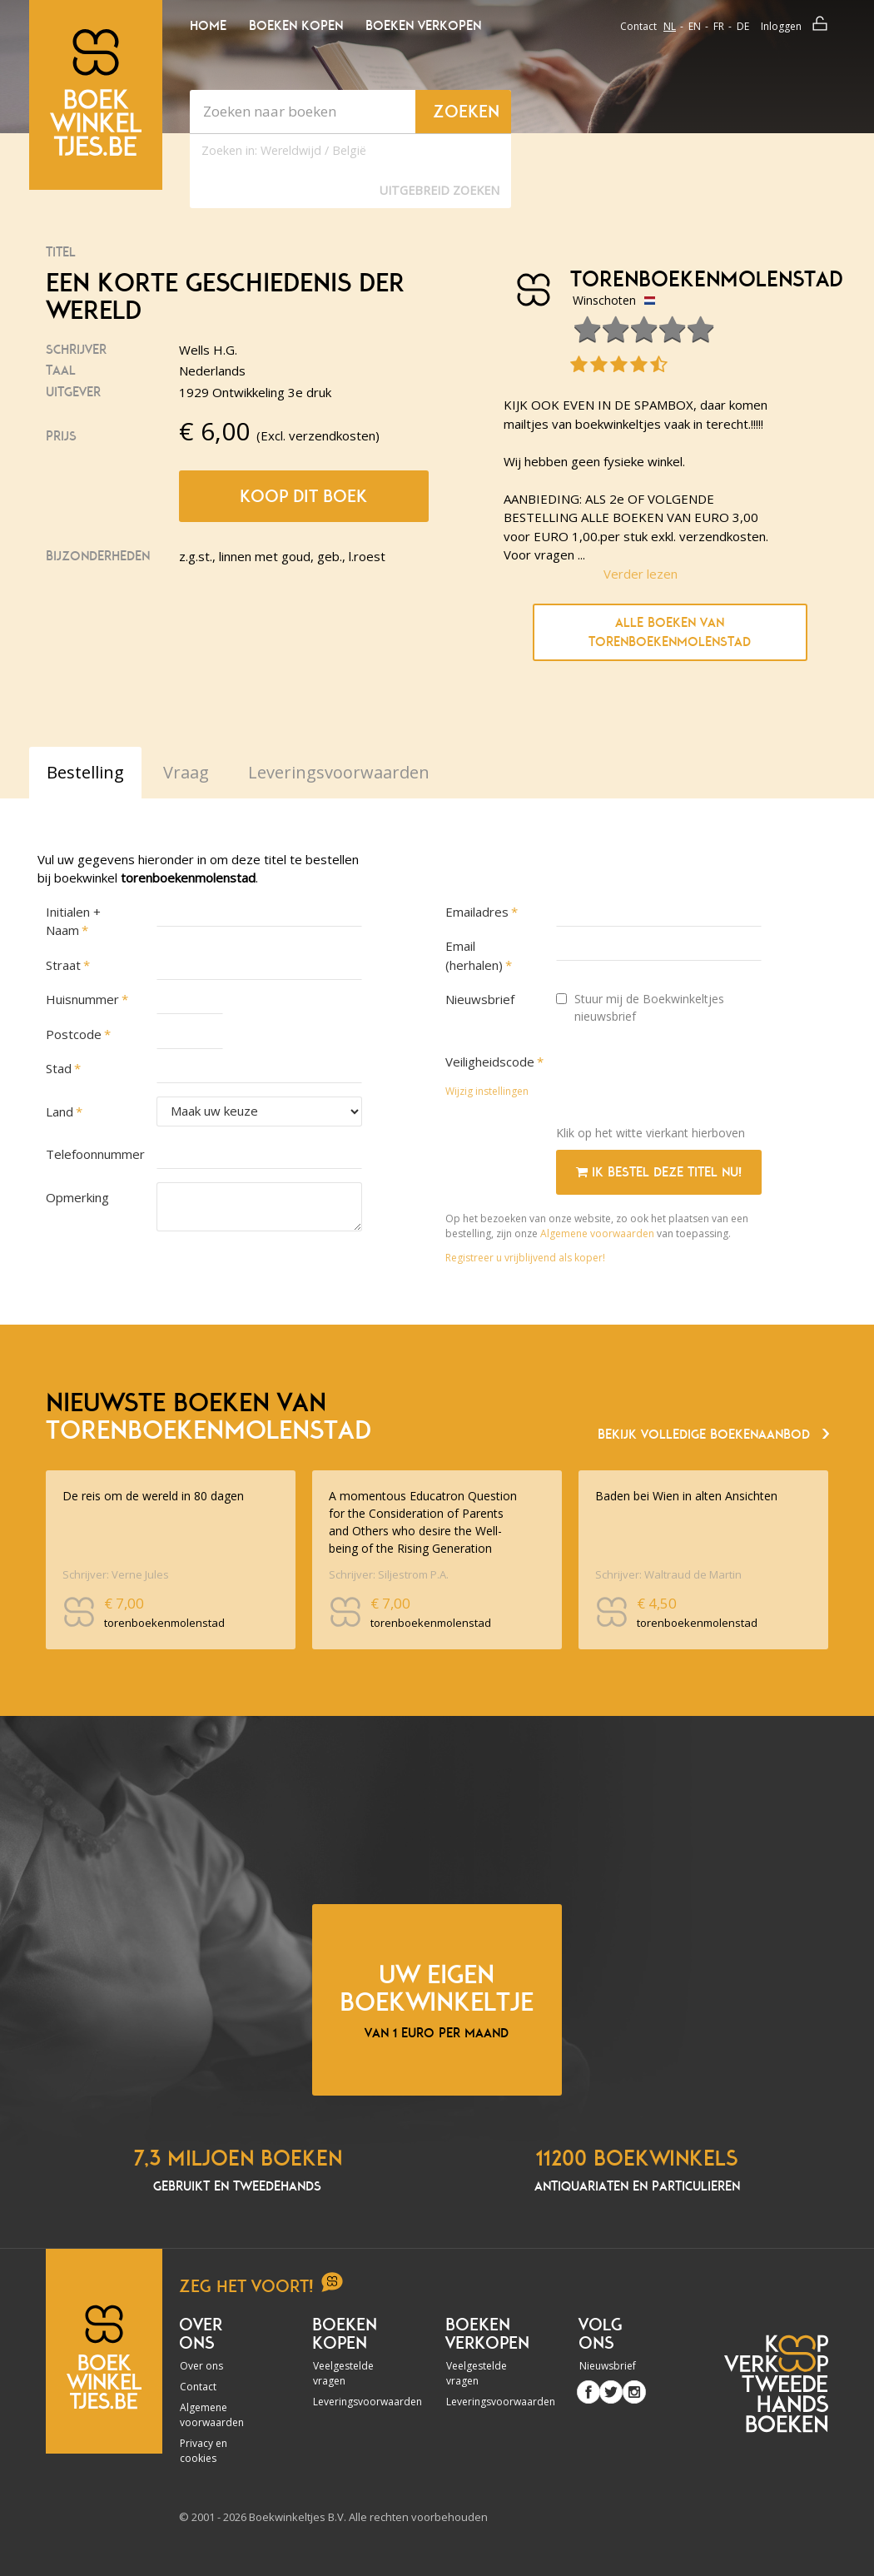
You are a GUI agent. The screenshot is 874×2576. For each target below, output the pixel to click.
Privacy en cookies (203, 2450)
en (694, 26)
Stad (59, 1068)
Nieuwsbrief (479, 999)
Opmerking (77, 1197)
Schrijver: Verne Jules (115, 1574)
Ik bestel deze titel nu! (659, 1172)
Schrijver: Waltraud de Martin (668, 1574)
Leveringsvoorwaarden (349, 2401)
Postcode (74, 1034)
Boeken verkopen (423, 25)
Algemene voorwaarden (597, 1233)
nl (669, 26)
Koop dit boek (303, 496)
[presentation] (682, 1080)
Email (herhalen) (474, 955)
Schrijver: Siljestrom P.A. (389, 1574)
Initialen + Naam (73, 921)
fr (718, 26)
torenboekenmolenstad (671, 279)
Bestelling (85, 772)
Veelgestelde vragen (343, 2373)
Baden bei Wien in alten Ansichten (686, 1496)
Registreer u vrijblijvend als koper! (525, 1258)
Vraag (186, 772)
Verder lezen (640, 573)
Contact (638, 26)
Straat (63, 965)
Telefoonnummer (93, 1154)
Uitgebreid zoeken (439, 190)
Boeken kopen (296, 25)
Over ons (201, 2366)
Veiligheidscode (489, 1061)
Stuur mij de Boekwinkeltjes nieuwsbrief (640, 1007)
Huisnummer (82, 999)
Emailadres (477, 911)
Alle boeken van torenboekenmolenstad (669, 632)
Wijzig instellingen (487, 1091)
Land (59, 1111)
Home (208, 25)
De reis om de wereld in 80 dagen (153, 1496)
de (743, 26)
